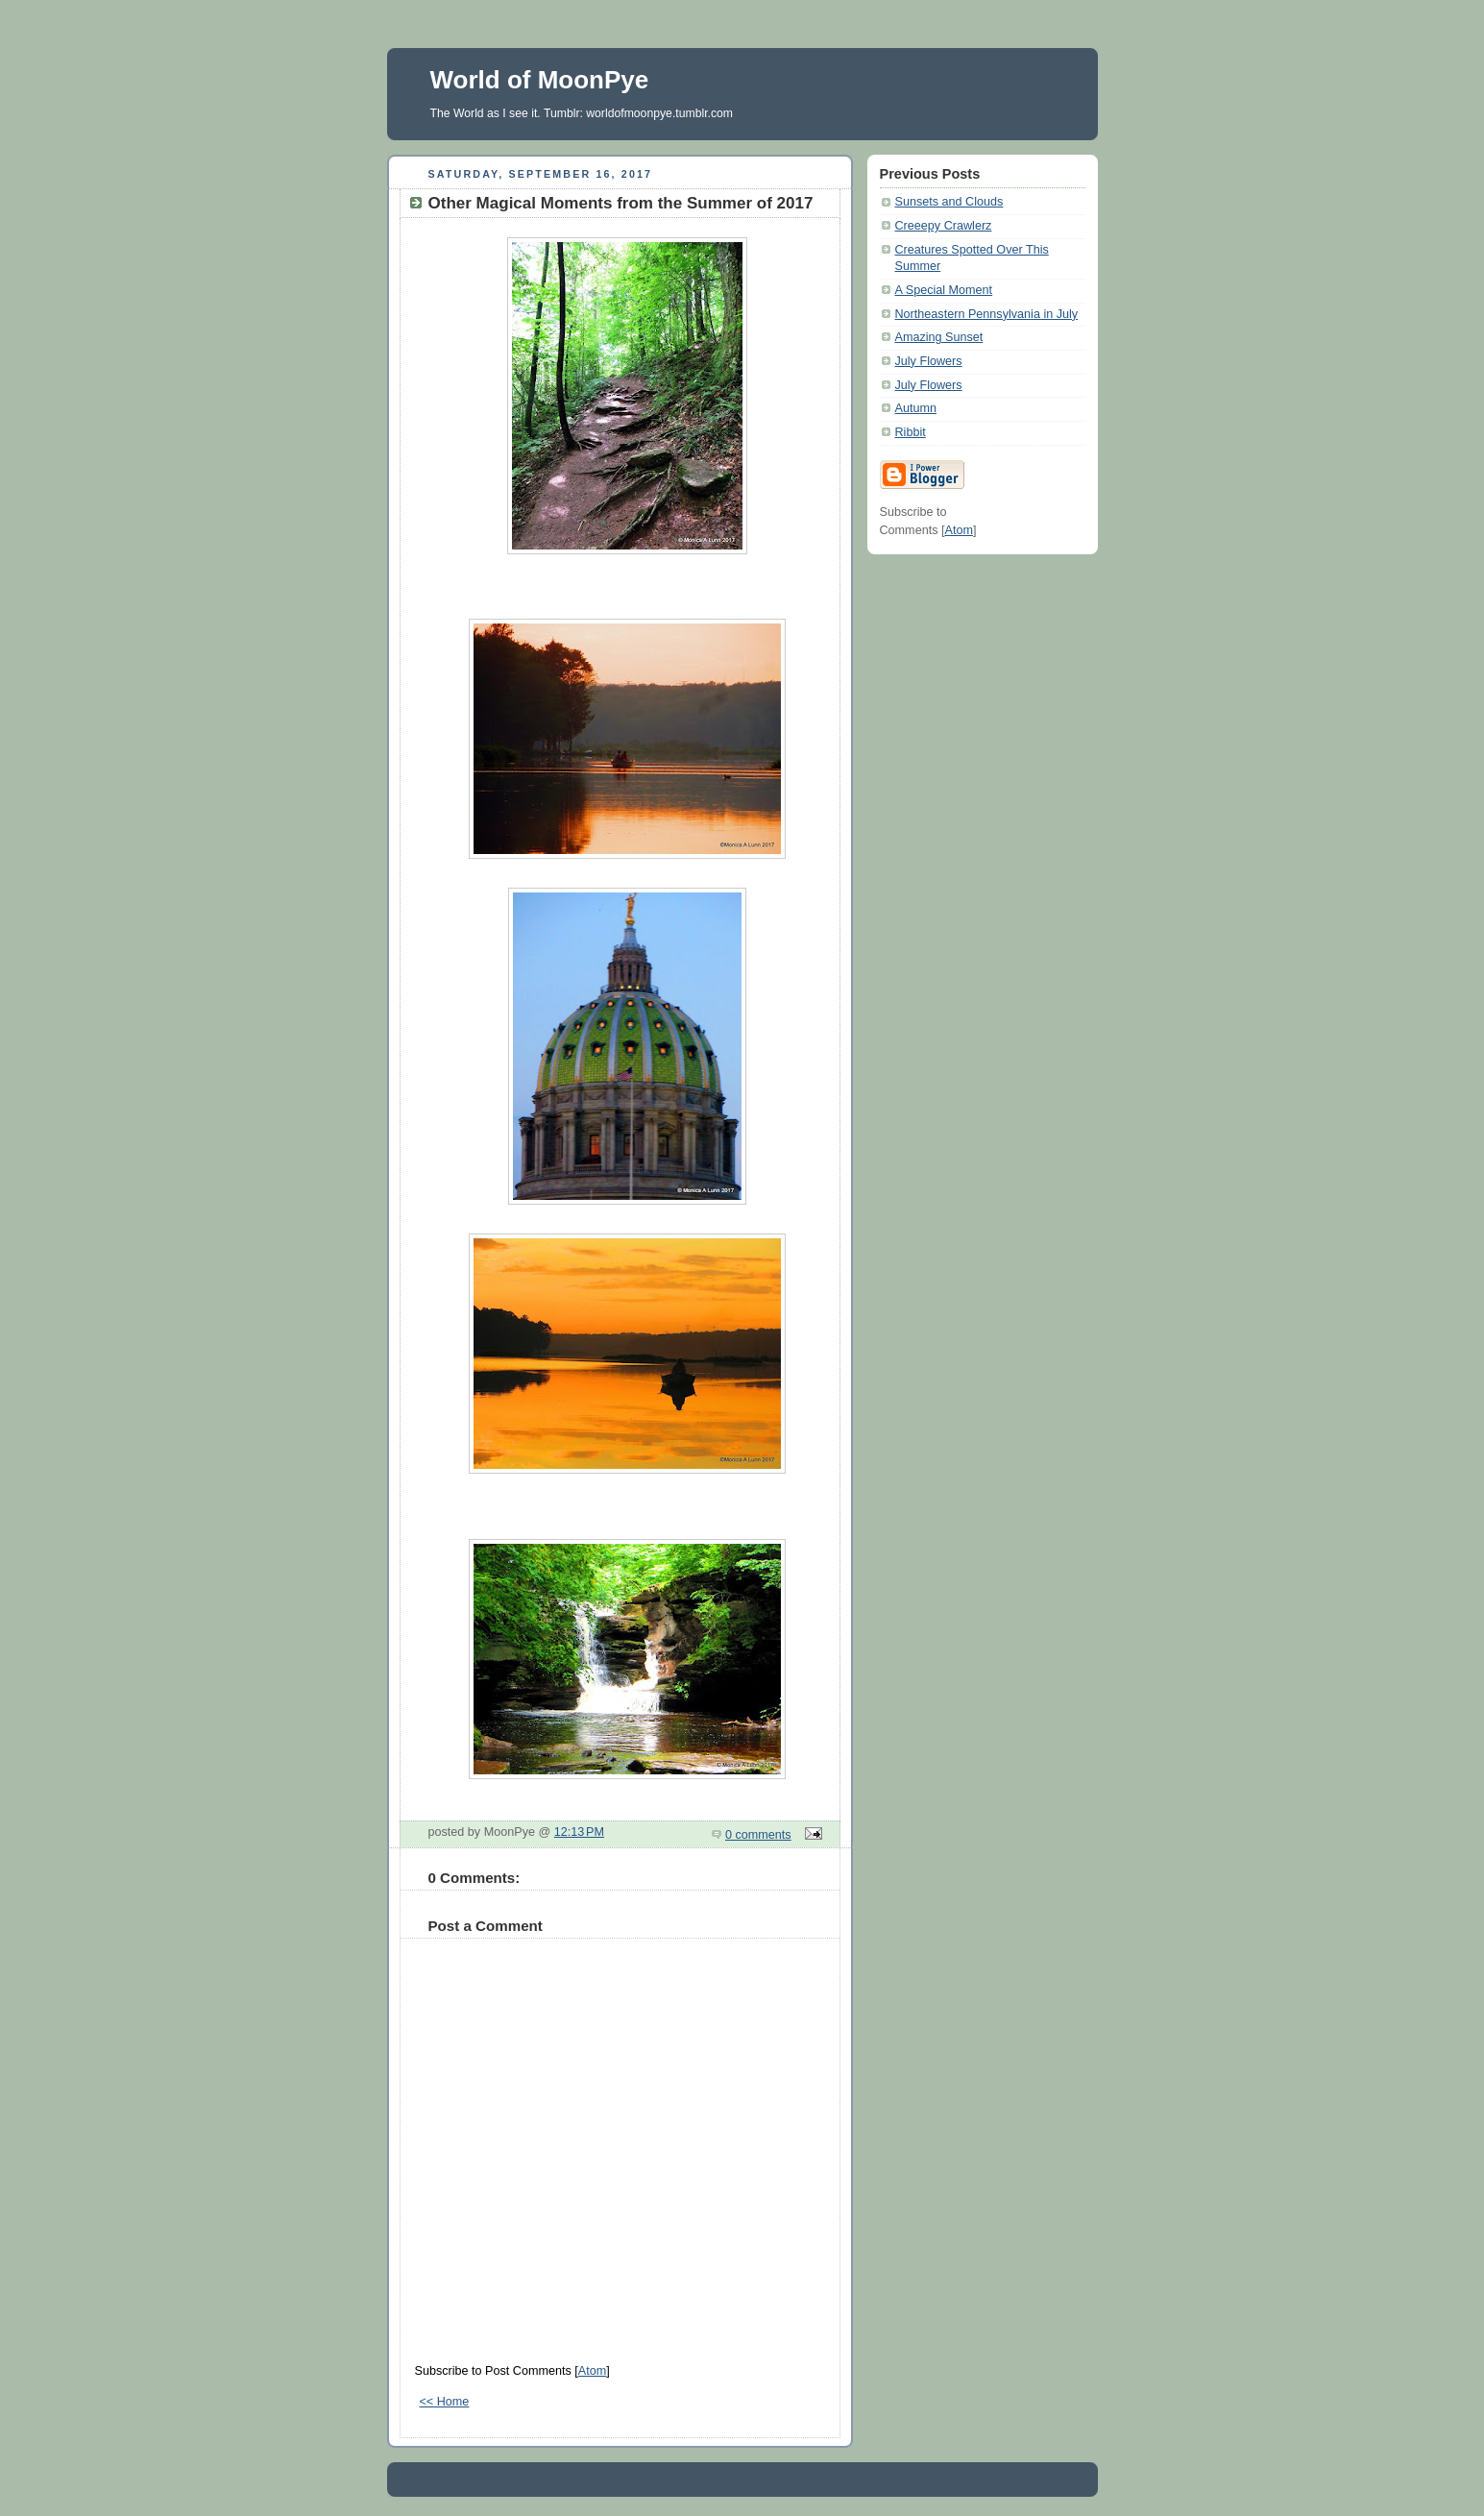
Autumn (916, 408)
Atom (592, 2371)
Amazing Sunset (939, 337)
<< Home (445, 2401)
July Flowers (928, 361)
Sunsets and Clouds (949, 201)
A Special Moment (944, 290)
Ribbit (910, 432)
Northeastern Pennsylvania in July (987, 314)
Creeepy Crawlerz (943, 225)
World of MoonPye (539, 79)
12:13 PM (579, 1832)
